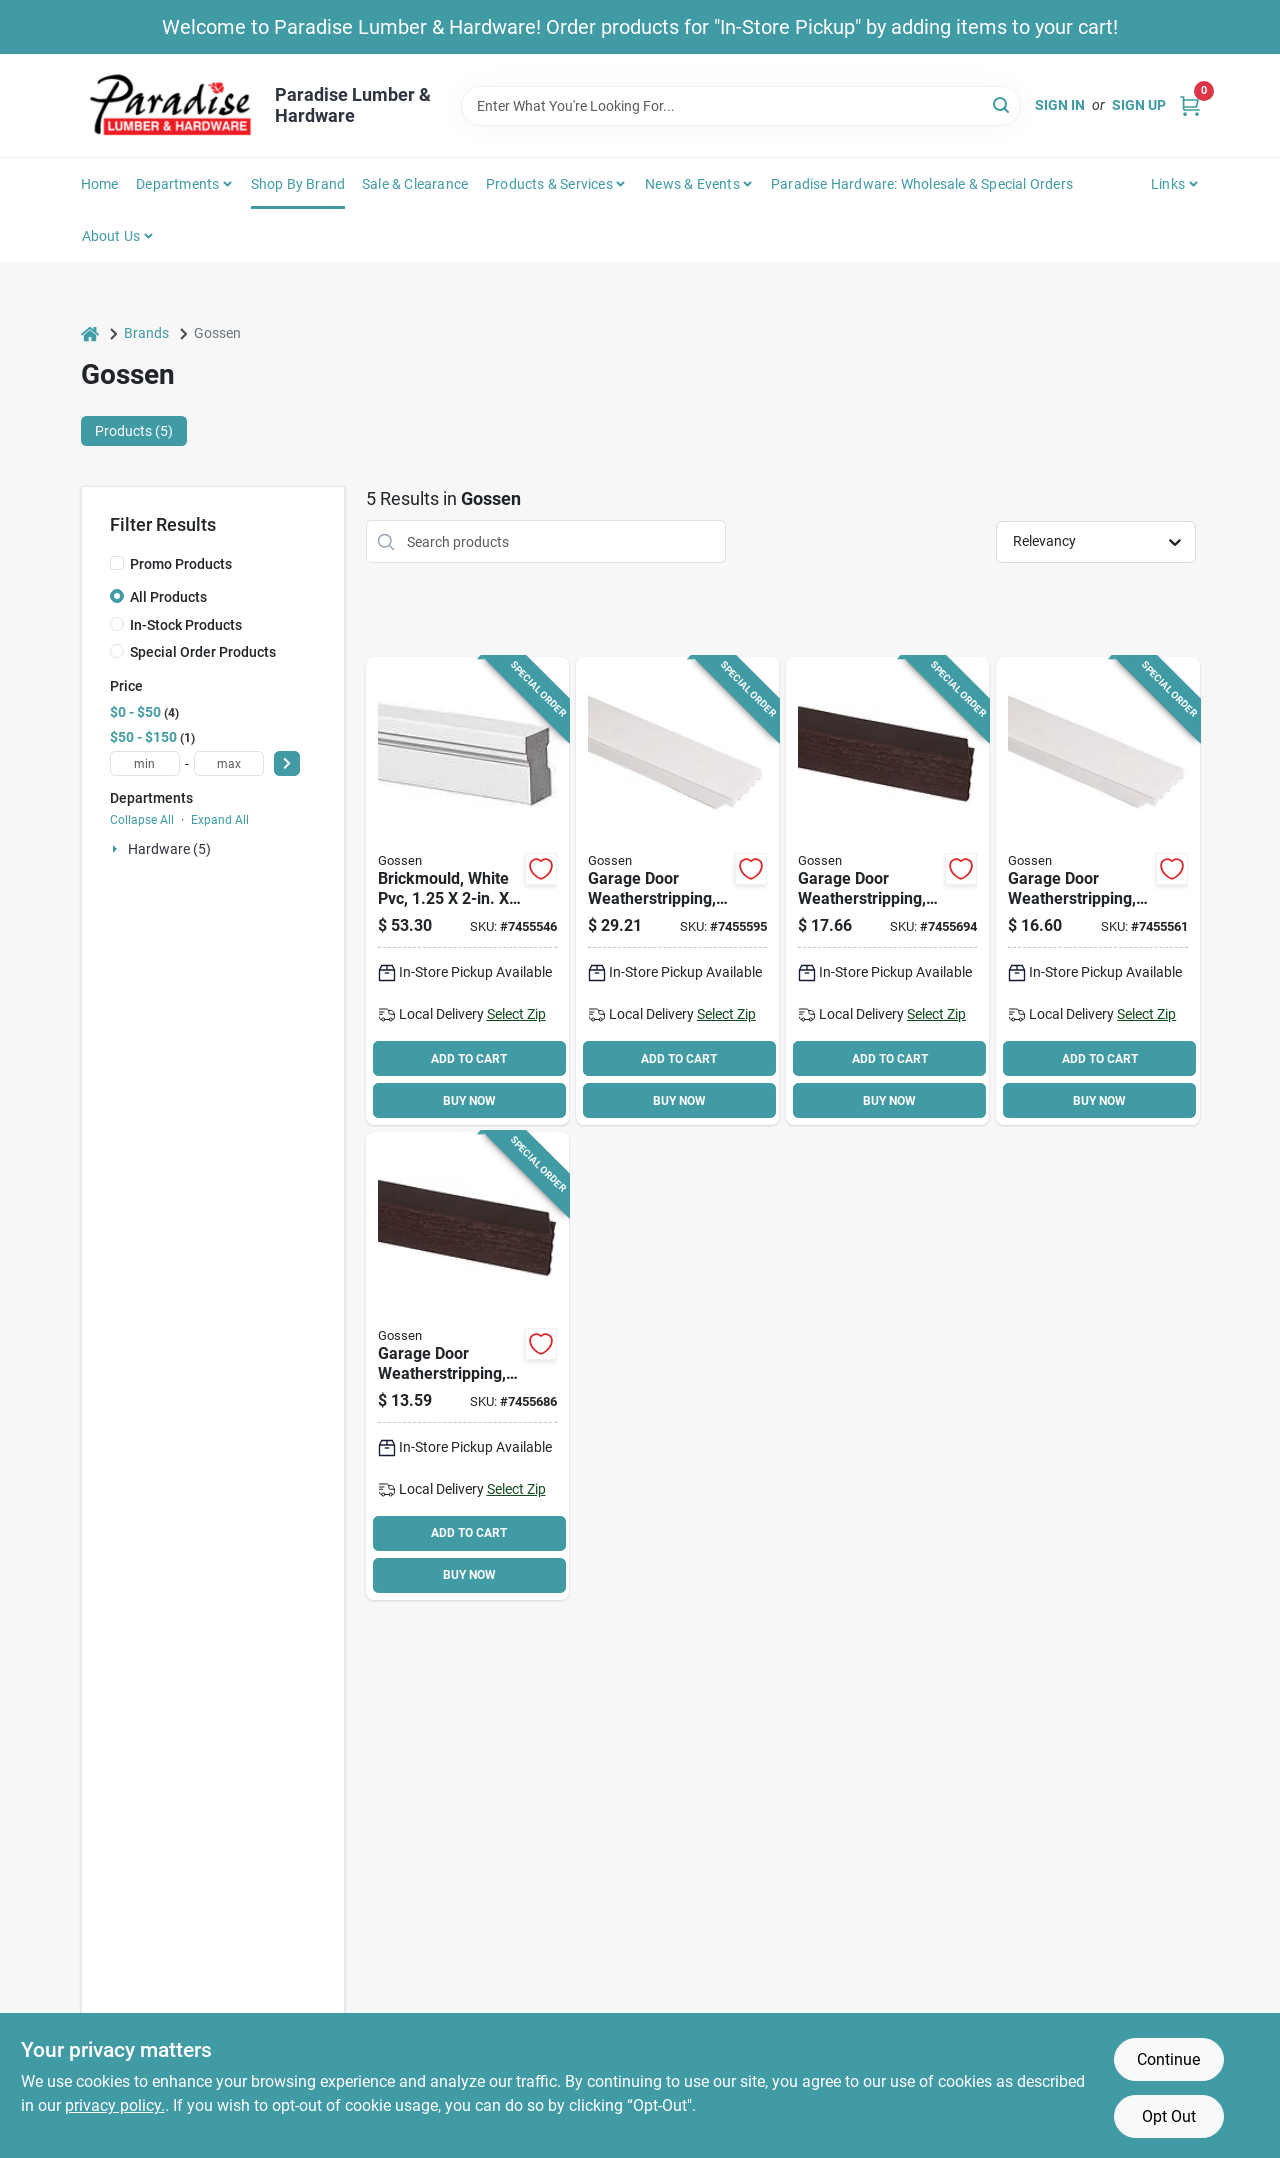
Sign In (1060, 105)
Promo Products (181, 564)
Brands (146, 333)
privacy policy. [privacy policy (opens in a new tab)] (115, 2105)
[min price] (145, 763)
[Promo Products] (117, 563)
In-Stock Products (186, 625)
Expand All (220, 820)
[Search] (1002, 104)
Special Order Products (203, 652)
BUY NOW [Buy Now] (469, 1101)
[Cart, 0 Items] (1190, 105)
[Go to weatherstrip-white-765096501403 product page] (1097, 891)
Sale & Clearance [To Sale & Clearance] (415, 184)
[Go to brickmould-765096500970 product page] (467, 891)
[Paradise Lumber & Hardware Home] (171, 105)
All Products (168, 597)
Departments (177, 184)
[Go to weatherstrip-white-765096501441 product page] (677, 891)
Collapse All (142, 820)
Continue (1168, 2059)
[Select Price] (287, 763)
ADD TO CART (469, 1059)
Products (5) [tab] (134, 431)
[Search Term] (741, 106)
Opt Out (1169, 2116)
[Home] (90, 333)
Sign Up (1139, 105)
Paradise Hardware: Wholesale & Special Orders (922, 184)
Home (100, 184)
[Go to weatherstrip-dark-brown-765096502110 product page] (467, 1366)
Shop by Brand (298, 184)
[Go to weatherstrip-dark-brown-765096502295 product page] (887, 891)
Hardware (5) (169, 849)
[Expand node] (117, 849)
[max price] (229, 763)
